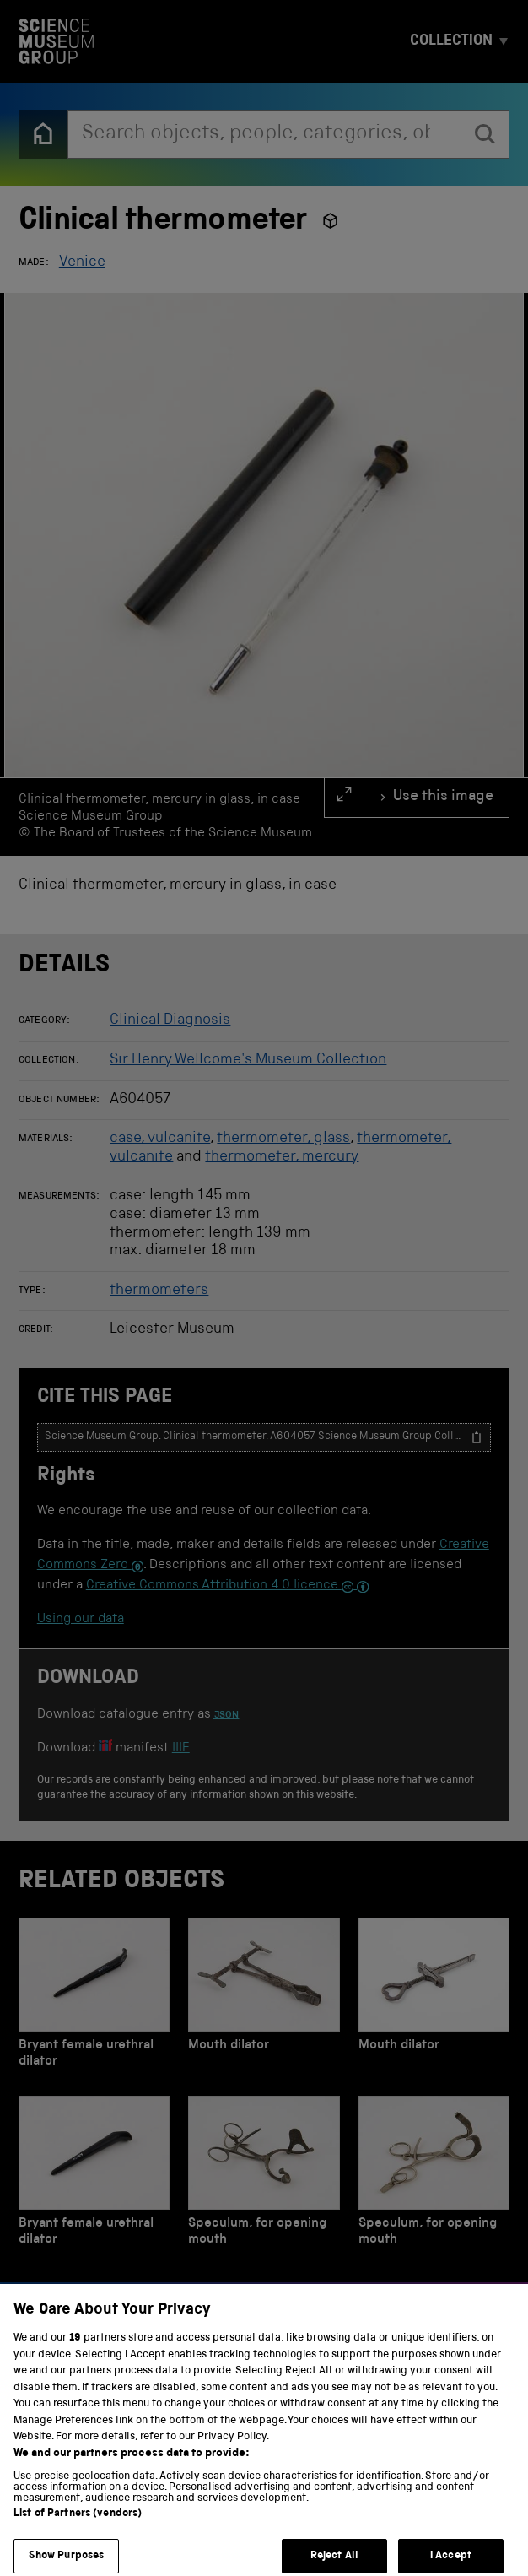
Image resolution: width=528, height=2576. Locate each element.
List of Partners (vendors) (77, 2527)
